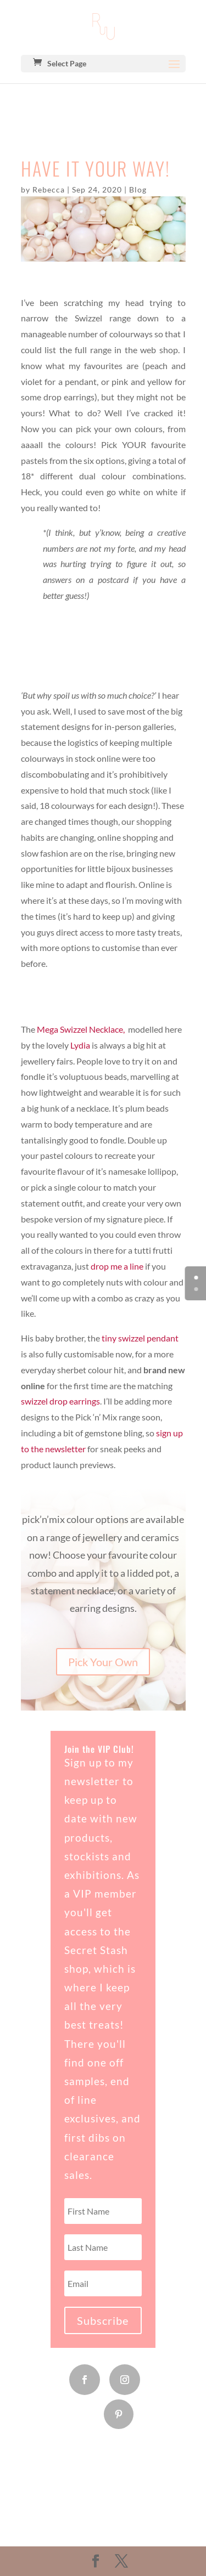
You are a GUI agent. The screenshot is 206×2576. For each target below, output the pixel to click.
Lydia (80, 1045)
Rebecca (48, 189)
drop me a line (117, 1266)
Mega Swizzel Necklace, (81, 1029)
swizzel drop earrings (60, 1401)
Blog (138, 189)
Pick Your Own (103, 1661)
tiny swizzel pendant (140, 1338)
